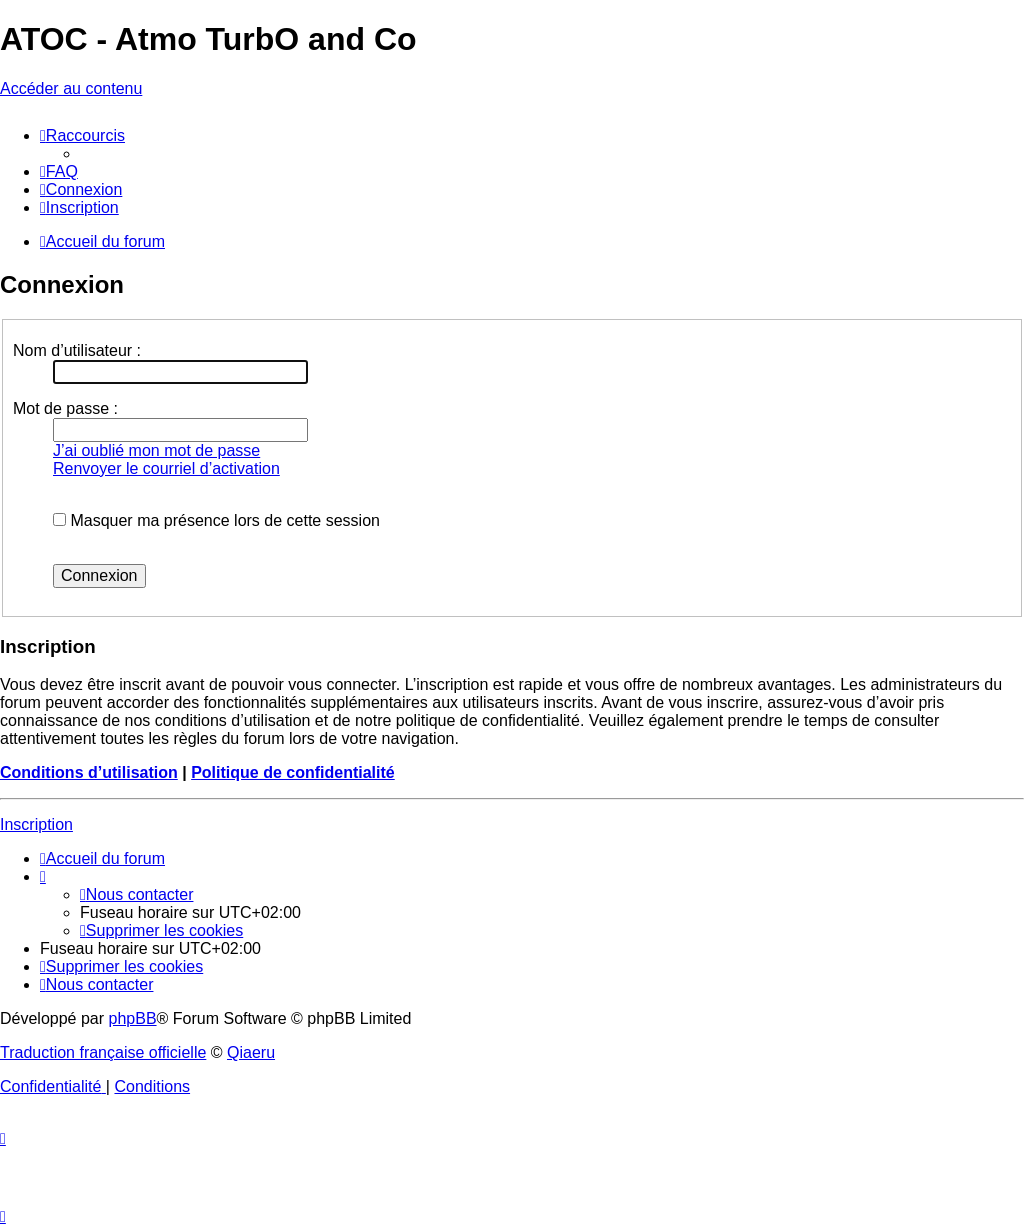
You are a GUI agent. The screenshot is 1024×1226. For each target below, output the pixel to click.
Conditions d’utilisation (89, 772)
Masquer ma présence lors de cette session (216, 520)
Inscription (36, 824)
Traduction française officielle (103, 1052)
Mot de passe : (65, 408)
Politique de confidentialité (293, 772)
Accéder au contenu (71, 88)
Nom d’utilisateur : (77, 350)
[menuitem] (59, 171)
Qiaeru (251, 1052)
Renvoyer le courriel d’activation (166, 468)
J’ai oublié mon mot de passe (156, 450)
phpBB (133, 1018)
